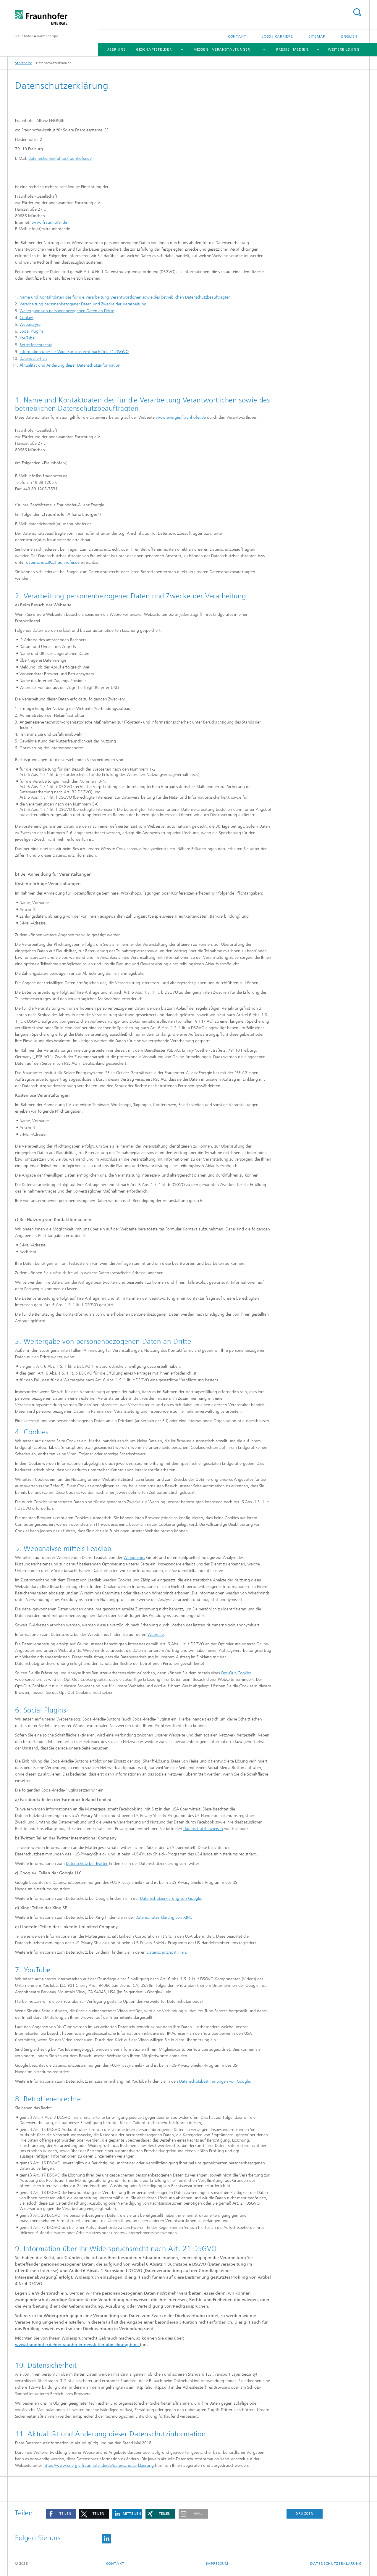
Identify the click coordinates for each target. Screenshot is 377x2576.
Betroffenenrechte (36, 344)
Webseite (156, 1634)
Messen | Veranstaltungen (222, 49)
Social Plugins (31, 331)
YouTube (27, 338)
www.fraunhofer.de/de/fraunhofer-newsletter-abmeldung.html (77, 2344)
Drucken (304, 2513)
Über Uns (115, 49)
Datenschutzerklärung (336, 2563)
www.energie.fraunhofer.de (181, 417)
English (349, 36)
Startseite (23, 63)
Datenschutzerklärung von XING (163, 1917)
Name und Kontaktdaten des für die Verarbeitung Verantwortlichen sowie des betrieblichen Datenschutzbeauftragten (125, 297)
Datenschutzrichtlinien (166, 1952)
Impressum (217, 2563)
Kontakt (237, 36)
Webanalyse (30, 324)
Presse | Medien (292, 49)
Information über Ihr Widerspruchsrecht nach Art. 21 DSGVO (74, 351)
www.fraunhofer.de (49, 222)
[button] (61, 2514)
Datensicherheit (33, 358)
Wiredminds (134, 1557)
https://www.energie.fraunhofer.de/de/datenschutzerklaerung (98, 2465)
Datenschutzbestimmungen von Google (214, 2081)
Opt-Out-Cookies (236, 1673)
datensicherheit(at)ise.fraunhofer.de (60, 158)
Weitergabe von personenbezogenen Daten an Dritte (67, 310)
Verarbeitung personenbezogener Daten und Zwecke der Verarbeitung (83, 304)
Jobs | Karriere (277, 36)
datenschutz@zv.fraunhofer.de (53, 562)
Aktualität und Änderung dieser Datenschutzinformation (70, 365)
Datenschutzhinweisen (203, 1828)
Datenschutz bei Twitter (87, 1863)
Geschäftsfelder (154, 49)
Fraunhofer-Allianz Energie (36, 36)
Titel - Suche (357, 12)
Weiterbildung (344, 49)
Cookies (26, 317)
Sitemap (317, 36)
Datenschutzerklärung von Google (170, 1898)
